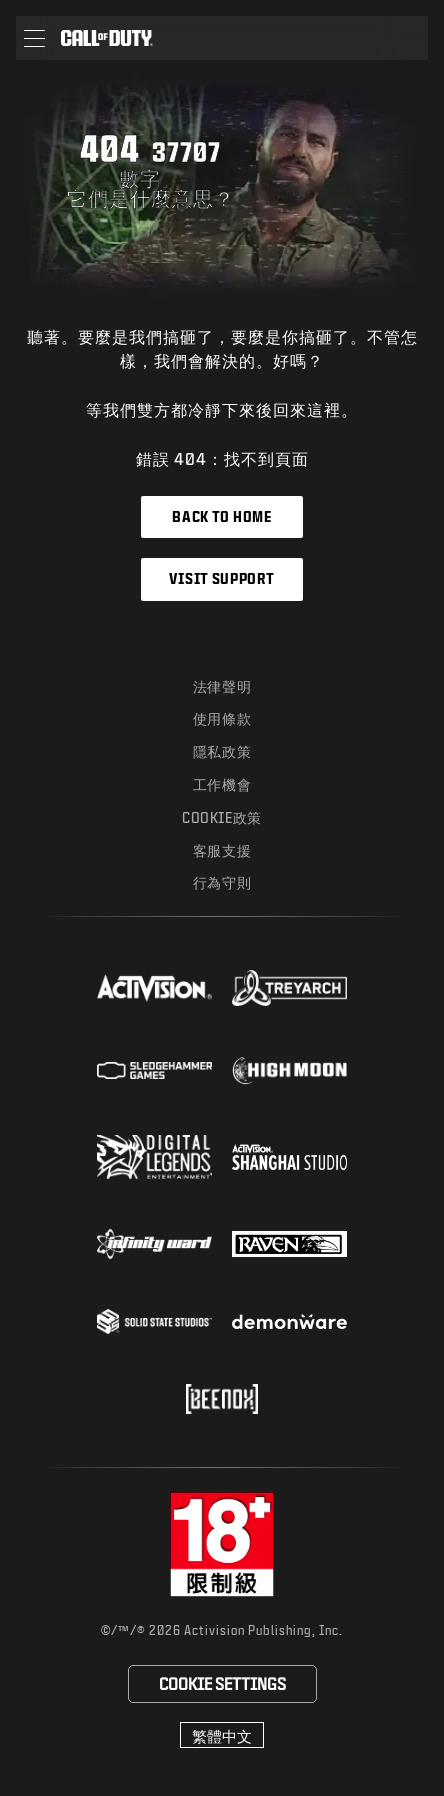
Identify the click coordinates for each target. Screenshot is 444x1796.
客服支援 (222, 850)
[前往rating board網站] (222, 1544)
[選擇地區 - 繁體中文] (222, 1735)
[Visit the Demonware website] (289, 1322)
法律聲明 (222, 686)
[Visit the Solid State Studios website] (154, 1321)
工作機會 (222, 784)
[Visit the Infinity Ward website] (154, 1244)
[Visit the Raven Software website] (289, 1244)
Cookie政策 (222, 817)
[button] (34, 38)
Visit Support (221, 578)
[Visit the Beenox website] (222, 1399)
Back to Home (221, 516)
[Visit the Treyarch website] (289, 988)
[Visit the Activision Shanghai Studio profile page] (289, 1157)
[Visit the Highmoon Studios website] (289, 1070)
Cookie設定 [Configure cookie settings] (222, 1683)
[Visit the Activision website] (154, 988)
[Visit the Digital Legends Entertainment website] (154, 1157)
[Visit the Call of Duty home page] (107, 38)
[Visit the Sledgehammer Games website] (154, 1070)
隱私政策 (222, 751)
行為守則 (222, 882)
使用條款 (222, 718)
